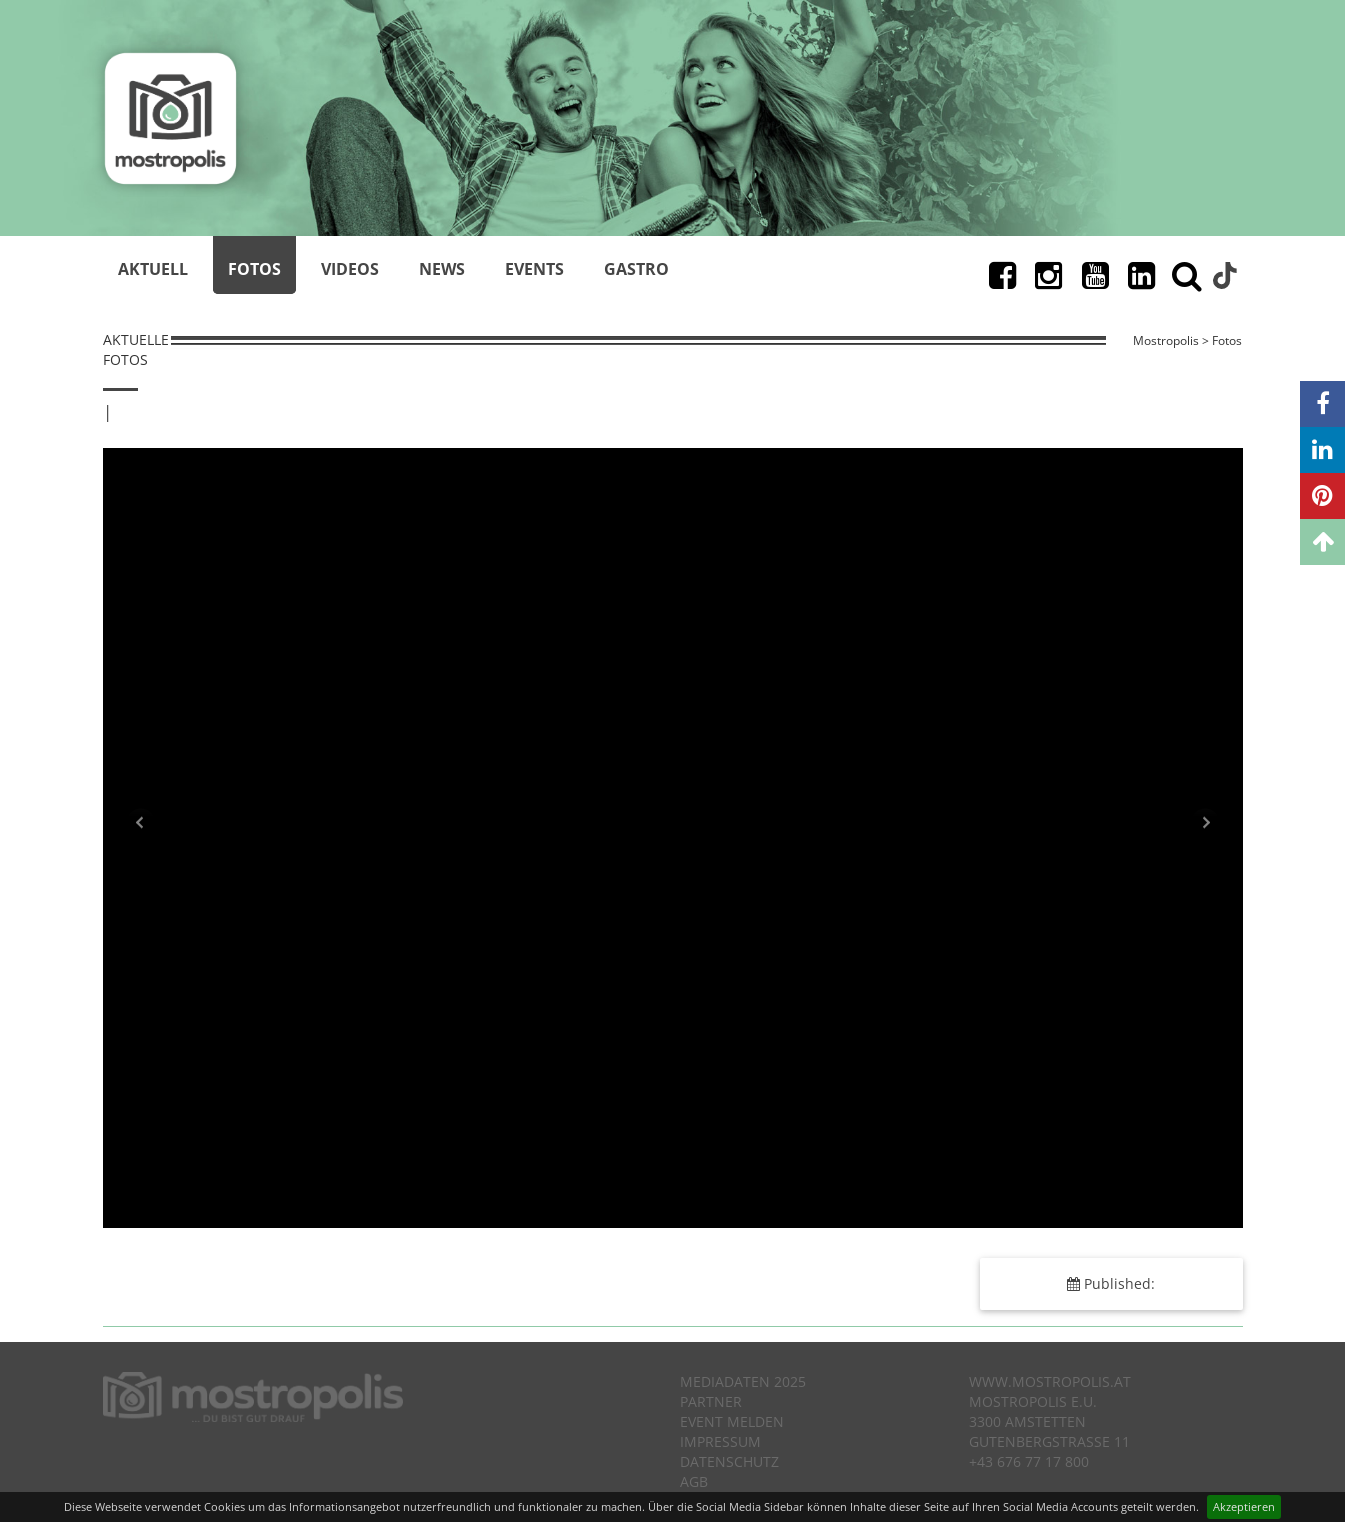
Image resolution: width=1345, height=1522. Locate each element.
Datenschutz (729, 1461)
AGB (694, 1481)
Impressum (720, 1441)
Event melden (732, 1421)
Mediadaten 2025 (743, 1381)
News (442, 269)
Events (534, 269)
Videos (350, 269)
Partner (711, 1401)
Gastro (636, 269)
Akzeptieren (1244, 1506)
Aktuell (153, 269)
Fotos (254, 269)
